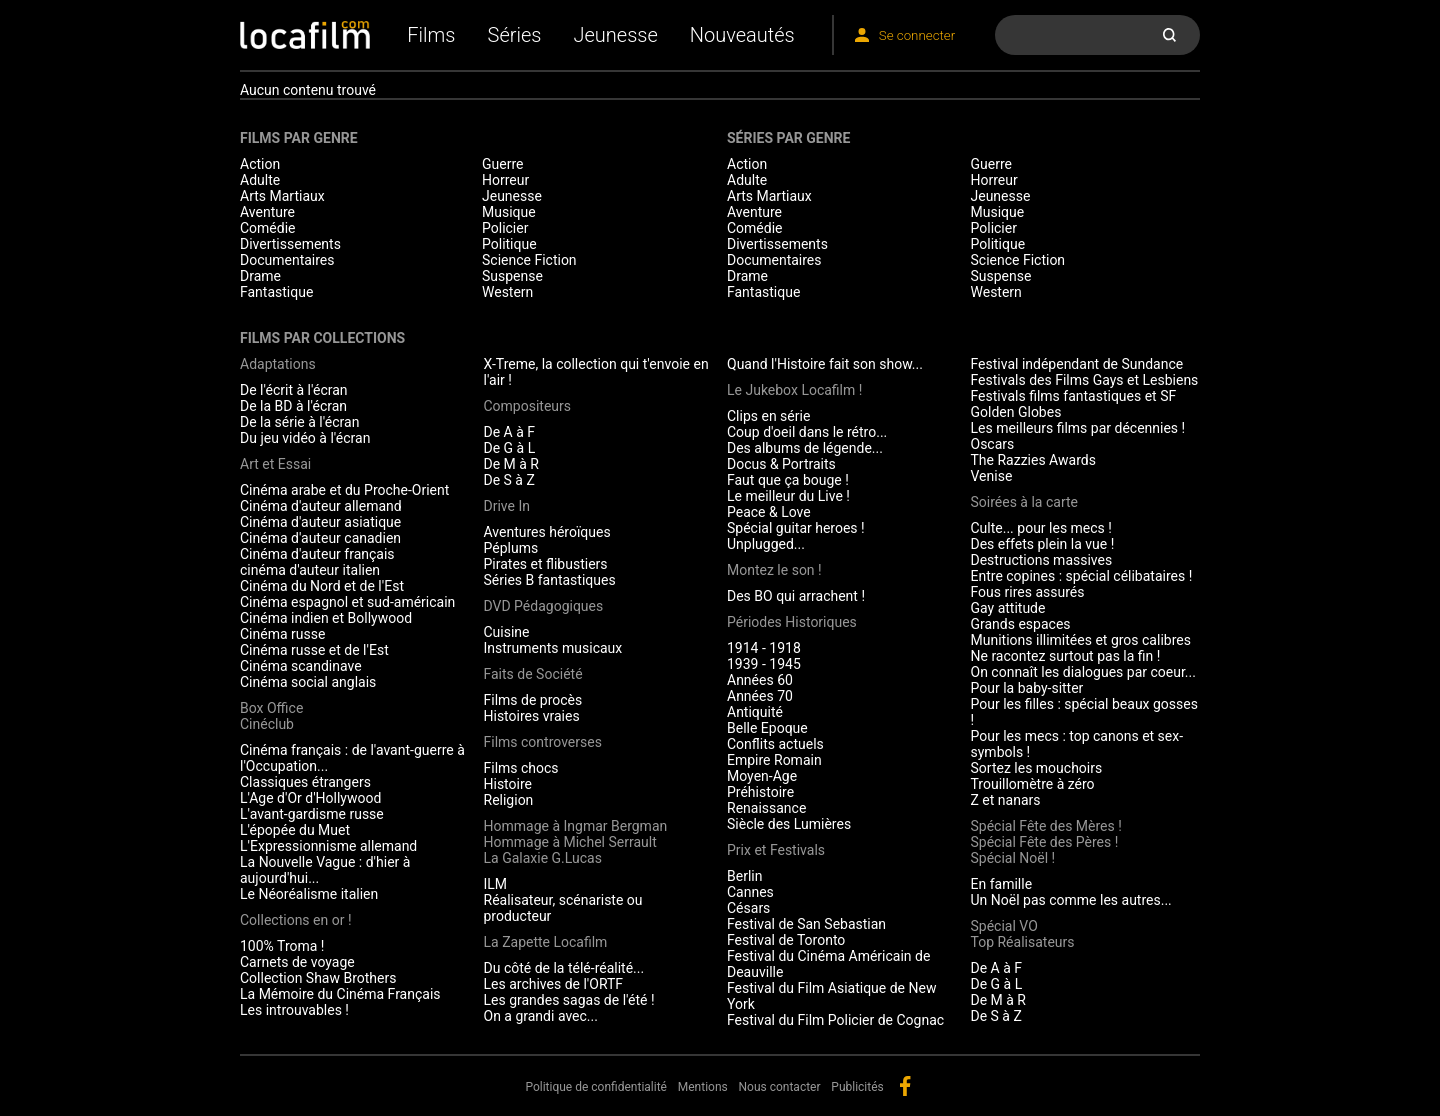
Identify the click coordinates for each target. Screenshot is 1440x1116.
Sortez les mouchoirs (1037, 768)
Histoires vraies (532, 716)
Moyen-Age (762, 776)
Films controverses (543, 742)
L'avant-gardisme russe (312, 814)
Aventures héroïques (547, 532)
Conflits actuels (775, 744)
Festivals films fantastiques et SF (1074, 396)
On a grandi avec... (541, 1016)
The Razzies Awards (1033, 460)
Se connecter (917, 35)
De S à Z (509, 480)
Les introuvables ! (294, 1010)
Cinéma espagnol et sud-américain (347, 602)
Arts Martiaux (282, 196)
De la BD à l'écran (293, 406)
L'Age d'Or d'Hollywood (310, 798)
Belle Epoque (767, 728)
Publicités (857, 1087)
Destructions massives (1042, 560)
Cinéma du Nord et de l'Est (322, 586)
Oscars (993, 444)
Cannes (750, 892)
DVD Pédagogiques (544, 606)
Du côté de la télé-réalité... (564, 968)
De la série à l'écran (299, 422)
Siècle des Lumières (789, 824)
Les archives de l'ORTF (554, 984)
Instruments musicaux (553, 648)
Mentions (703, 1087)
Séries (515, 35)
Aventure (267, 212)
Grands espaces (1021, 624)
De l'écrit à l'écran (294, 390)
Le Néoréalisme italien (309, 894)
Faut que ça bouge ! (788, 480)
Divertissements (290, 244)
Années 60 (760, 680)
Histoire (508, 784)
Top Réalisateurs (1023, 942)
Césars (748, 908)
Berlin (744, 876)
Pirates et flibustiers (546, 564)
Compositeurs (528, 406)
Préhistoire (760, 792)
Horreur (505, 180)
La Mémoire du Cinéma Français (340, 994)
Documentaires (287, 260)
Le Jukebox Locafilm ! (794, 390)
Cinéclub (267, 724)
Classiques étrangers (305, 782)
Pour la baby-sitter (1027, 688)
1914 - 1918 (764, 648)
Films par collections (322, 338)
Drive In (507, 506)
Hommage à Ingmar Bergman (576, 826)
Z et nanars (1006, 800)
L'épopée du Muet (295, 830)
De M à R (512, 464)
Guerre (502, 164)
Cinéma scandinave (301, 666)
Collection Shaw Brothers (318, 978)
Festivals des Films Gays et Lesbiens (1085, 380)
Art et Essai (275, 464)
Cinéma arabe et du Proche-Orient (344, 490)
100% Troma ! (282, 946)
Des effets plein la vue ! (1043, 544)
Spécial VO (1004, 926)
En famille (1002, 884)
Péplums (511, 548)
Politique (509, 244)
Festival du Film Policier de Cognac (835, 1020)
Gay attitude (1008, 608)
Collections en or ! (296, 920)
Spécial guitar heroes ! (796, 528)
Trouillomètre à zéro (1033, 784)
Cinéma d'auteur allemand (321, 506)
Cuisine (507, 632)
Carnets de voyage (297, 962)
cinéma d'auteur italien (310, 570)
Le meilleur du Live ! (788, 496)
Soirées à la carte (1024, 502)
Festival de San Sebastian (806, 924)
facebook (905, 1086)
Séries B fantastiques (550, 580)
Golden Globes (1016, 412)
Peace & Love (769, 512)
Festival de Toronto (786, 940)
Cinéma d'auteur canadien (320, 538)
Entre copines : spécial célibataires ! (1082, 576)
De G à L (510, 448)
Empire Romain (774, 760)
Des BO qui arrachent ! (796, 596)
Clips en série (768, 416)
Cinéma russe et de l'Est (314, 650)
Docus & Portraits (781, 464)
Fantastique (276, 292)
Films (431, 35)
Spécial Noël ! (1013, 858)
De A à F (510, 432)
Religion (509, 800)
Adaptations (278, 364)
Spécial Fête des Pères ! (1045, 842)
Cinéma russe (282, 634)
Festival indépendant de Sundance (1077, 364)
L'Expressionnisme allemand (328, 846)
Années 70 (760, 696)
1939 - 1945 (764, 664)
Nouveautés (742, 35)
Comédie (268, 228)
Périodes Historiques (792, 622)
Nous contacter (780, 1087)
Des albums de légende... (805, 448)
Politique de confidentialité (596, 1087)
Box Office (271, 708)
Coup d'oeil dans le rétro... (807, 432)
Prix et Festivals (776, 850)
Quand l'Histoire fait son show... (825, 364)
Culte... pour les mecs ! (1041, 528)
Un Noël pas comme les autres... (1071, 900)
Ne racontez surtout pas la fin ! (1066, 656)
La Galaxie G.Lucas (543, 858)
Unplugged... (766, 544)
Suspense (512, 276)
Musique (509, 212)
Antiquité (755, 712)
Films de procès (533, 700)
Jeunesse (615, 35)
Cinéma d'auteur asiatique (320, 522)
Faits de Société (533, 674)
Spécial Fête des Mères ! (1046, 826)
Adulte (260, 180)
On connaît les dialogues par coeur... (1083, 672)
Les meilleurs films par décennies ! (1078, 428)
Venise (992, 476)
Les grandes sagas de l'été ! (569, 1000)
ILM (496, 884)
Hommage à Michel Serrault (570, 842)
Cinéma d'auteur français (317, 554)
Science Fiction (529, 260)
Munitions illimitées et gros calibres (1081, 640)
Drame (260, 276)
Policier (505, 228)
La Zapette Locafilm (546, 942)
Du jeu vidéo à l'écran (305, 438)
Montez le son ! (774, 570)
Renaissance (766, 808)
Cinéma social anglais (308, 682)
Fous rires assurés (1028, 592)
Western (507, 292)
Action (260, 164)
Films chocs (521, 768)
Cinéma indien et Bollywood (326, 618)
